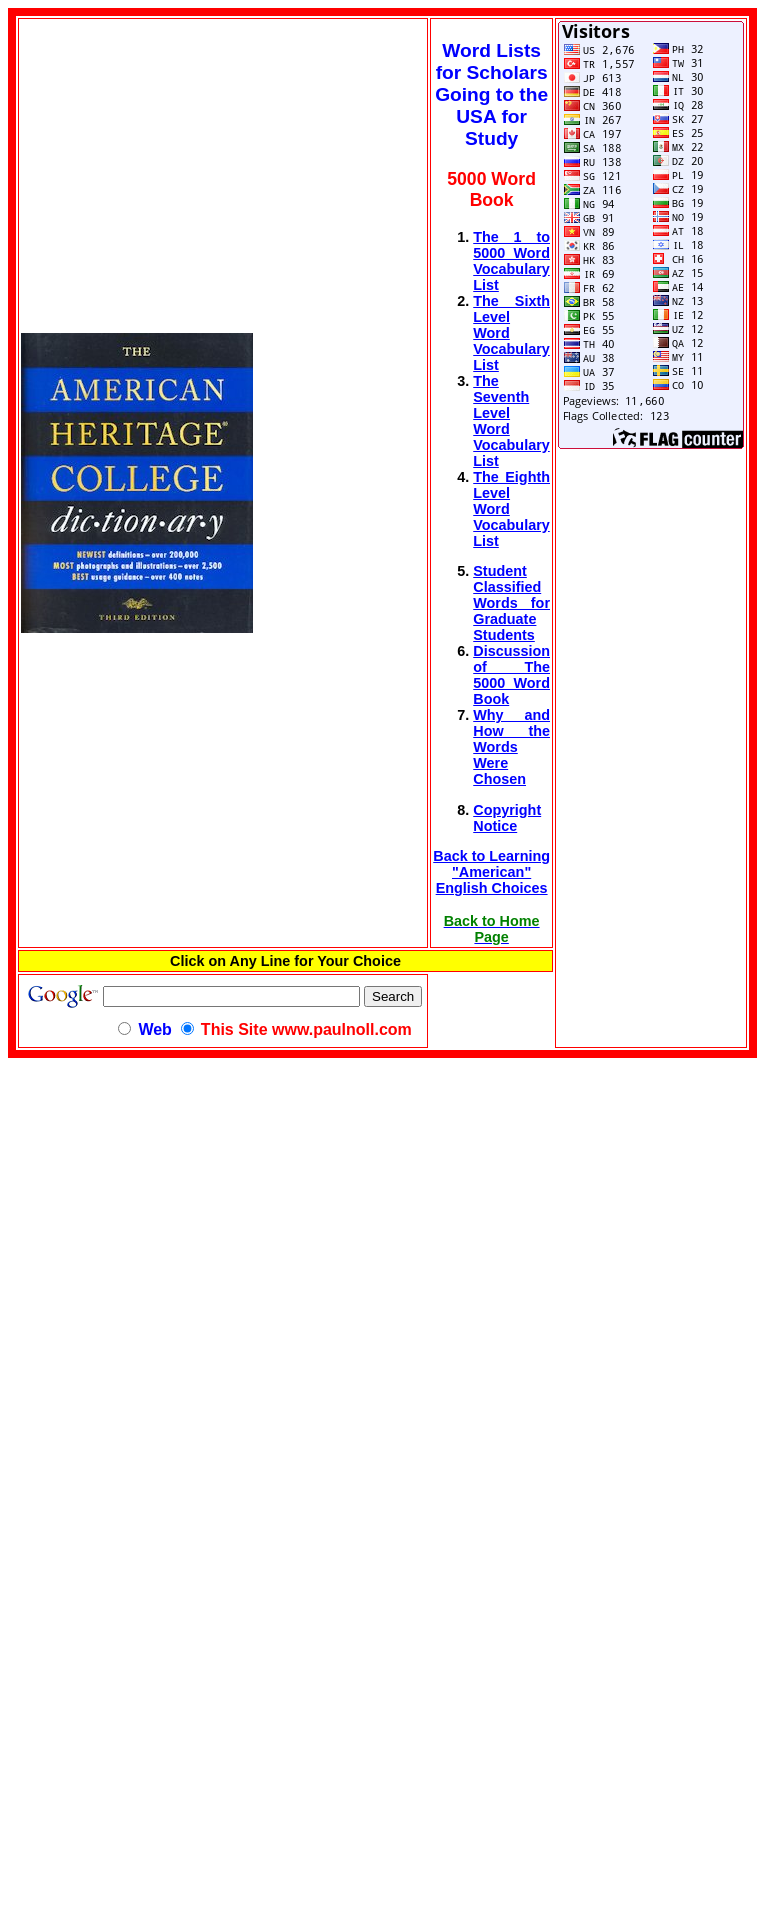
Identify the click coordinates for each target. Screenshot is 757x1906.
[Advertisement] (176, 1198)
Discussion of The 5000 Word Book (511, 675)
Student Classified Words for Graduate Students (511, 603)
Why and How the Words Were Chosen (511, 747)
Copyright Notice (507, 818)
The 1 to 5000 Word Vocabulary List (511, 261)
